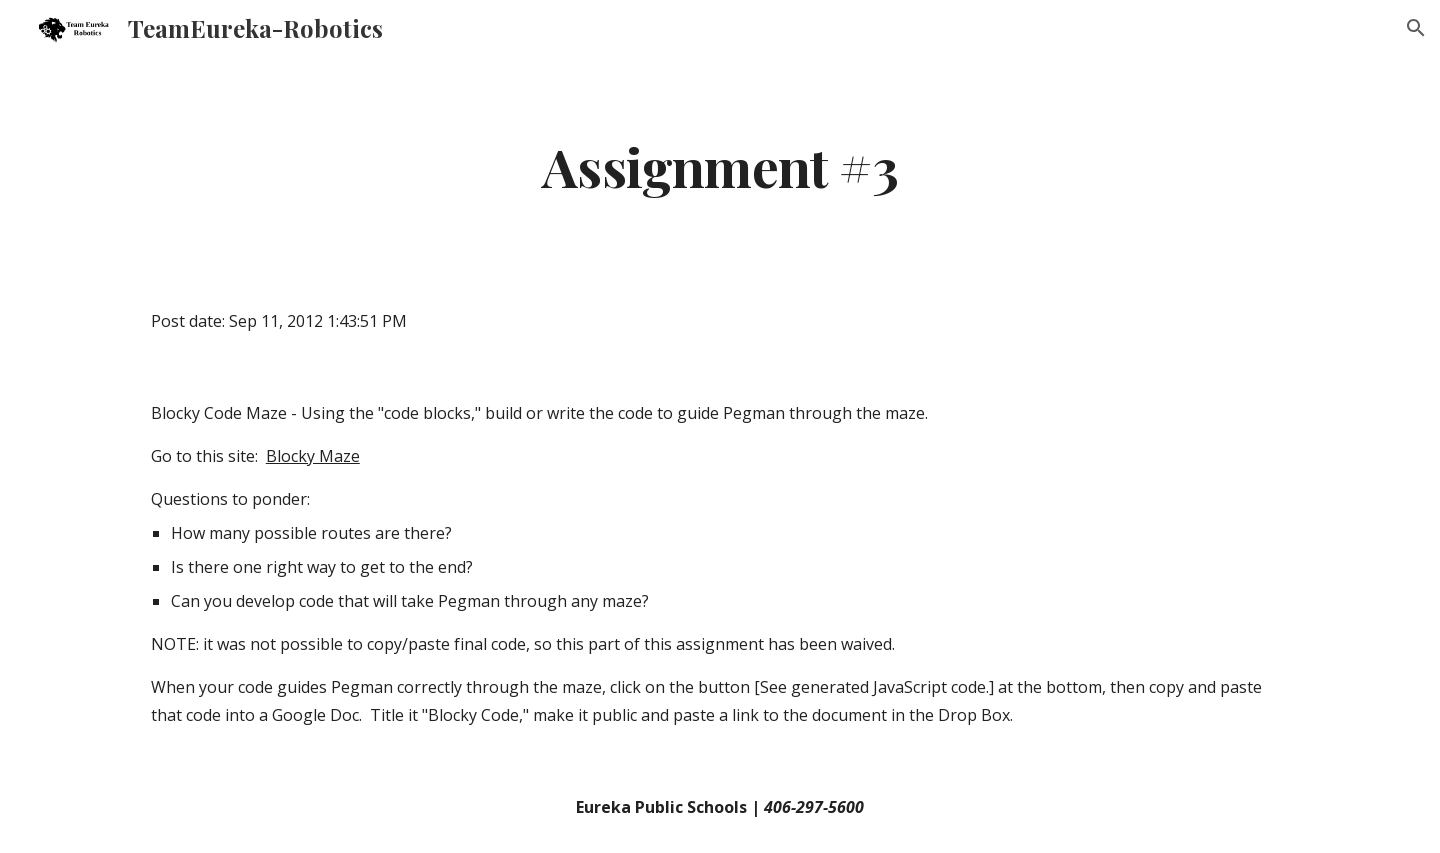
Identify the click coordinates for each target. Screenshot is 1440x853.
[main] (720, 165)
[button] (1416, 28)
